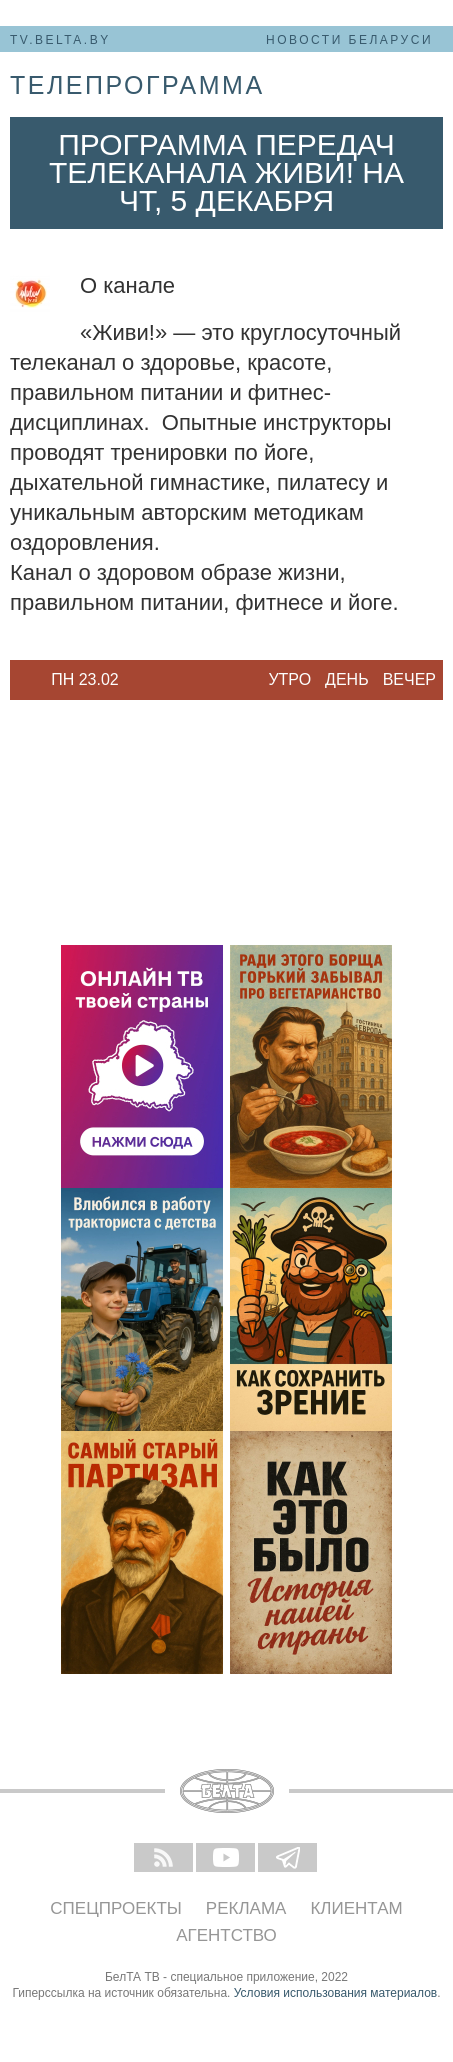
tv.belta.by (60, 40)
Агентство (226, 1935)
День (347, 679)
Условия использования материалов (335, 1993)
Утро (289, 679)
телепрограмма (137, 85)
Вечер (409, 679)
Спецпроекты (116, 1908)
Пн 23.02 (85, 679)
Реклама (246, 1908)
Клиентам (356, 1908)
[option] (85, 680)
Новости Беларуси (349, 40)
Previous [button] (20, 680)
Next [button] (150, 680)
